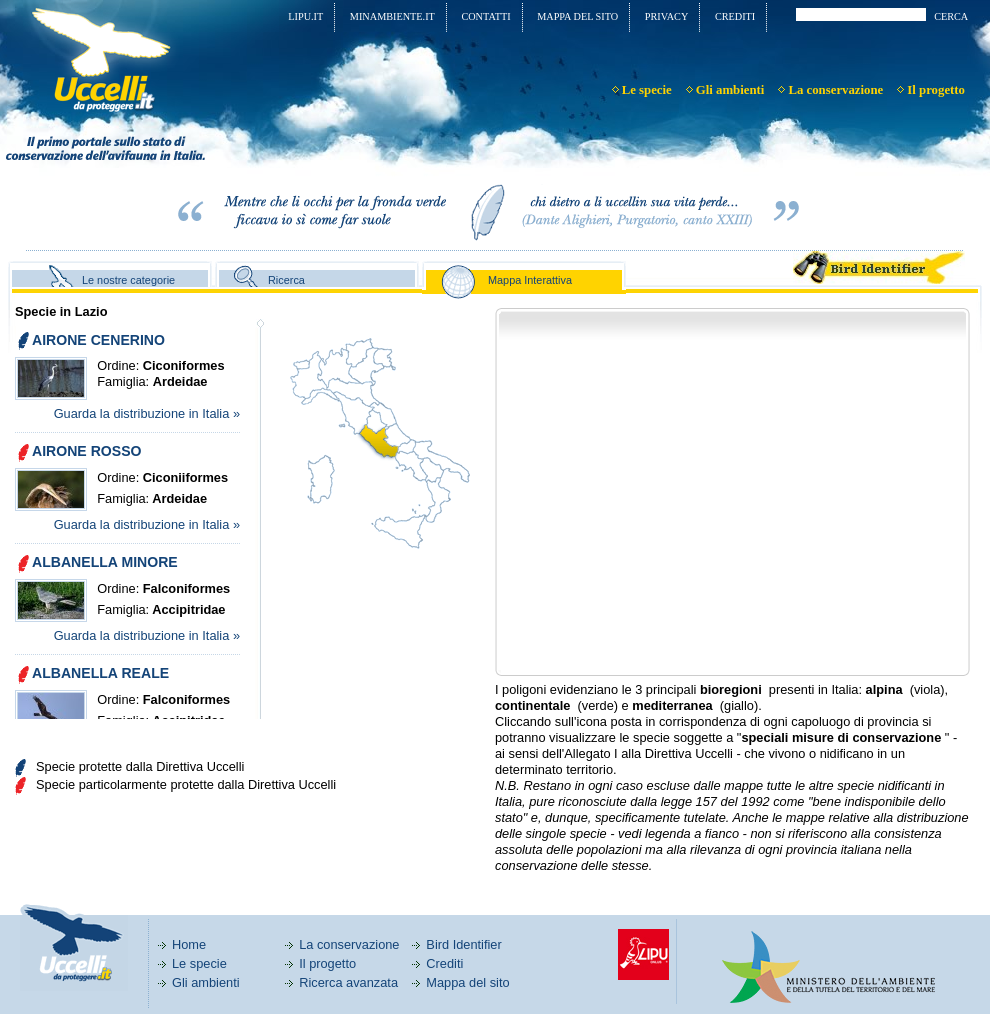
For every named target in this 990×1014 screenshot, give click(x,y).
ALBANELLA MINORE (105, 562)
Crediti (444, 963)
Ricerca (286, 280)
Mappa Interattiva (530, 280)
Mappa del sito (467, 982)
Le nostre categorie (128, 280)
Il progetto (327, 963)
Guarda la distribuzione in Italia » (147, 413)
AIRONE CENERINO (98, 340)
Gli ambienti (206, 982)
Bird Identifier (463, 944)
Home (189, 944)
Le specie (199, 963)
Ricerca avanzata (348, 982)
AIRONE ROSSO (87, 451)
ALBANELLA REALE (100, 673)
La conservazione (349, 944)
